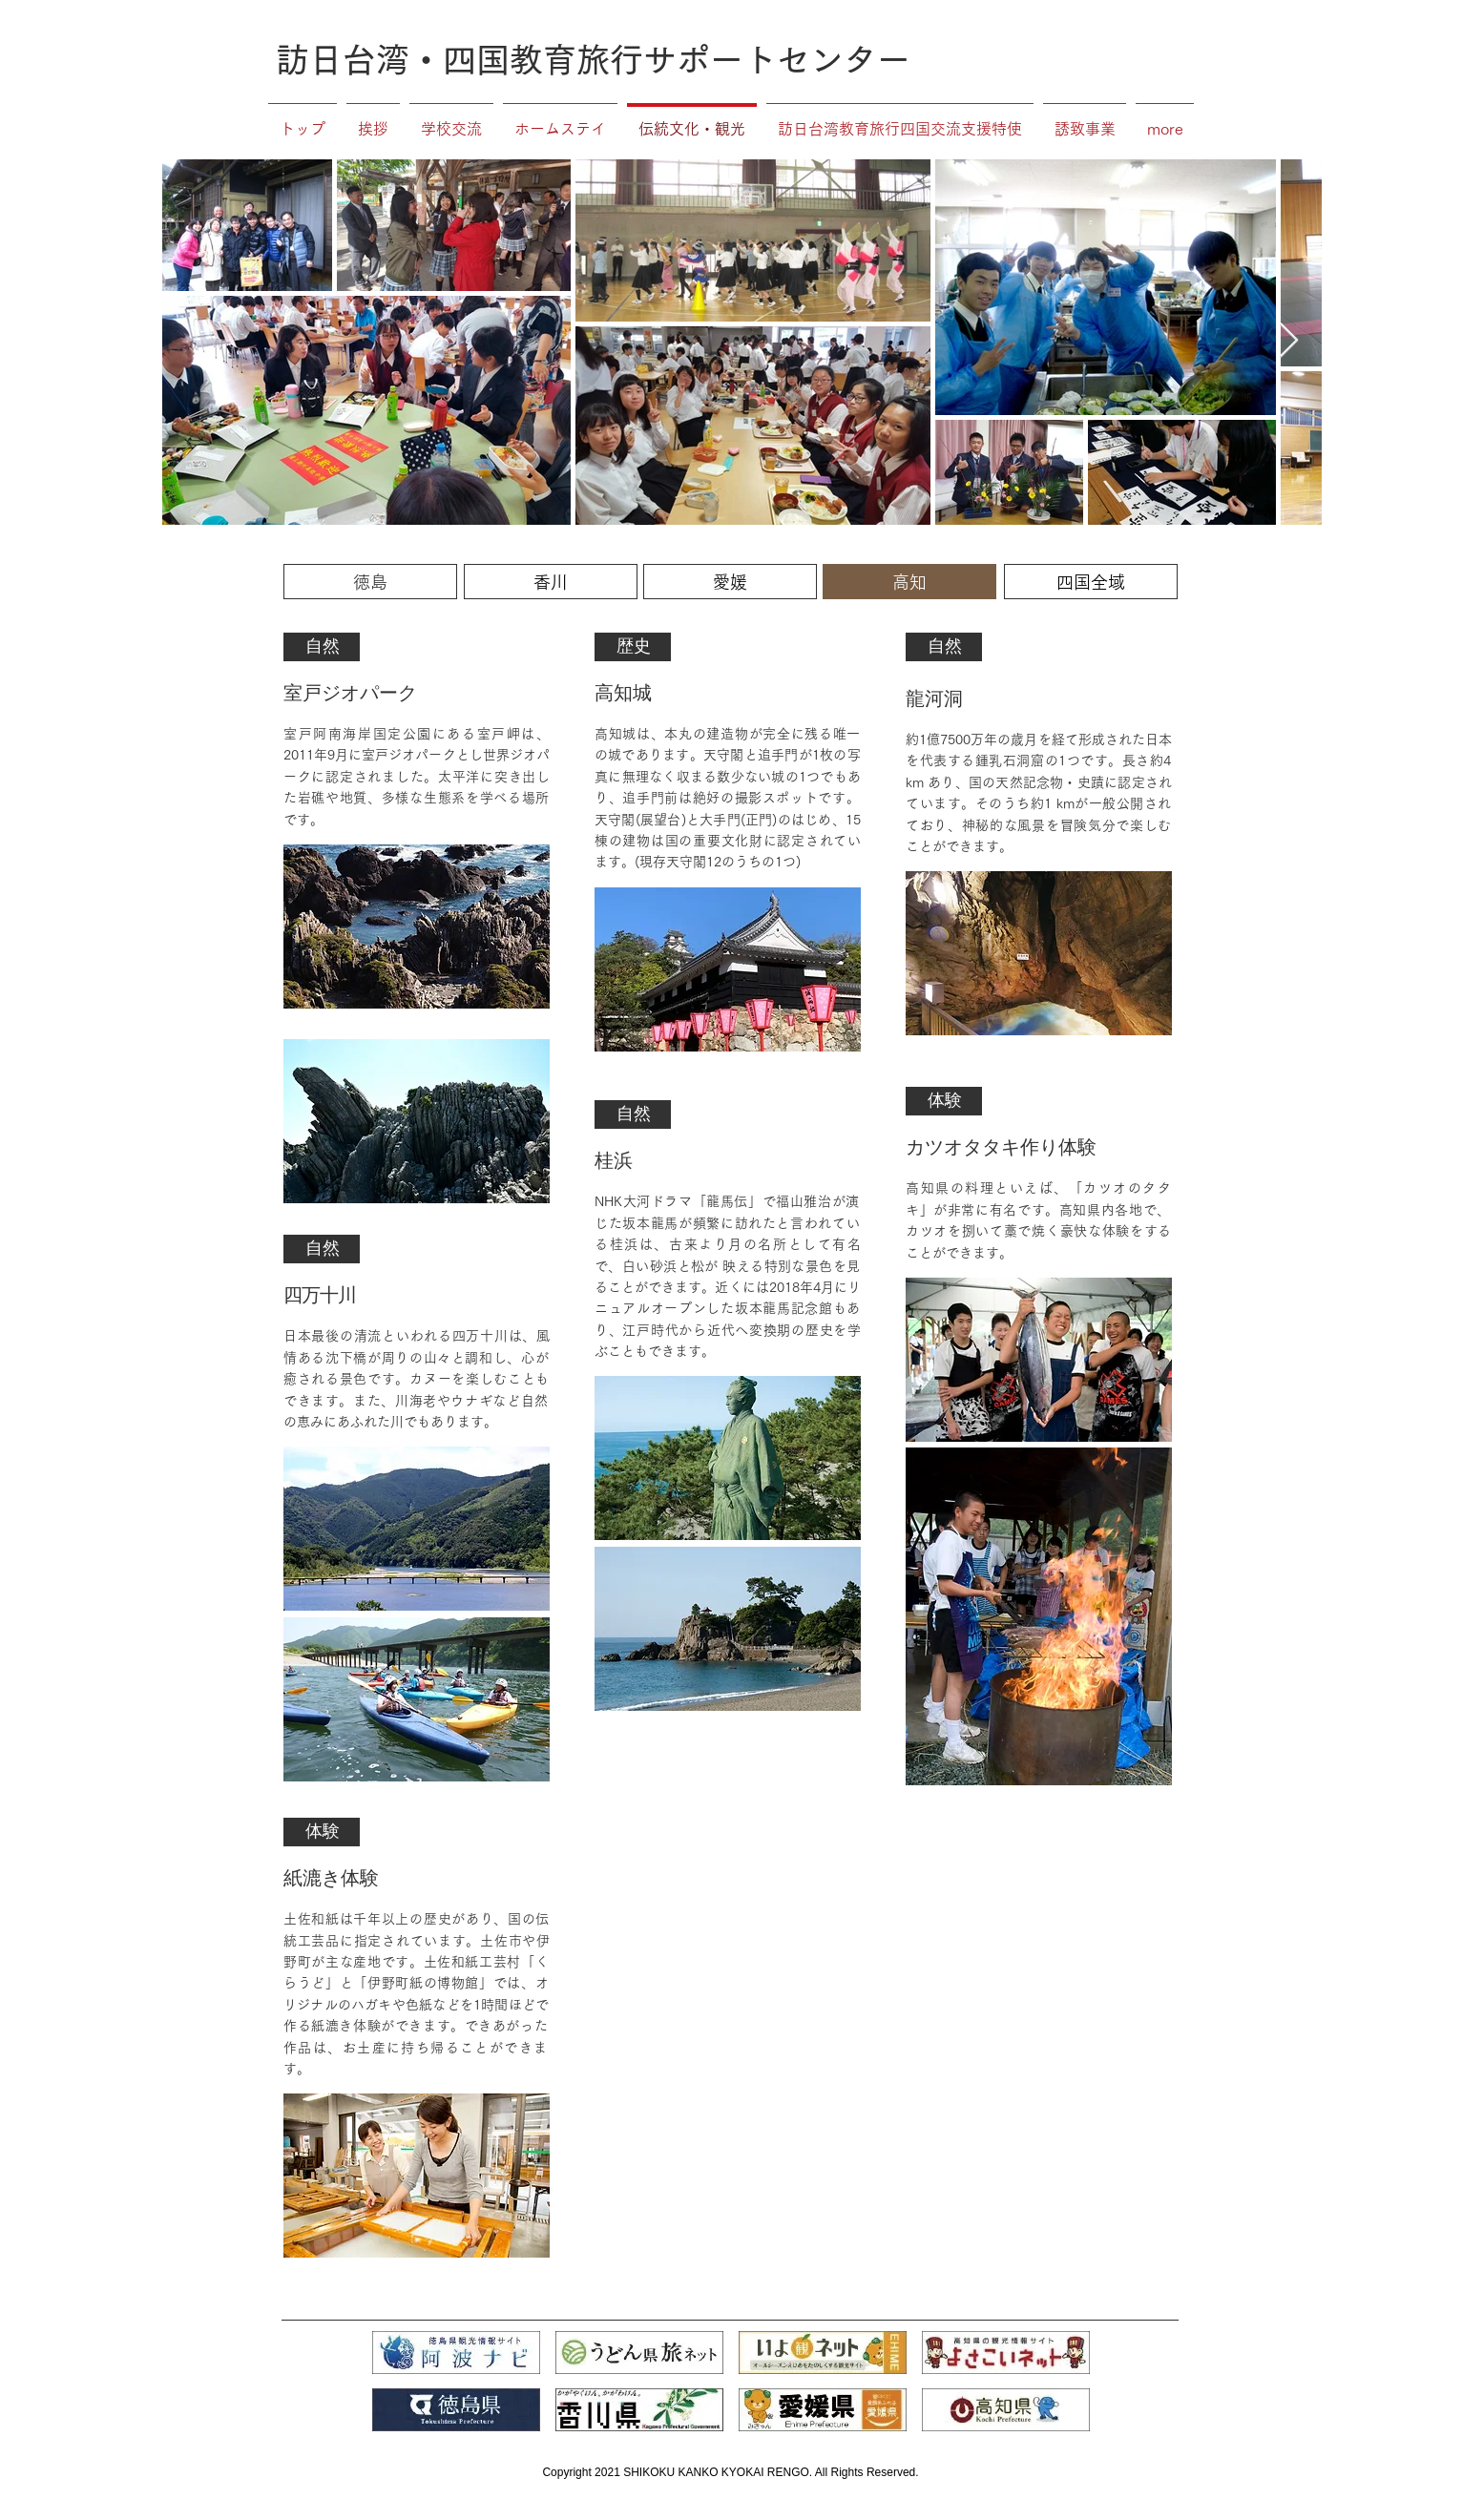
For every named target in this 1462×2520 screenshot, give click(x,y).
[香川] (550, 581)
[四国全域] (1091, 581)
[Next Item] (1289, 341)
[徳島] (370, 581)
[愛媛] (730, 581)
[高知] (909, 581)
